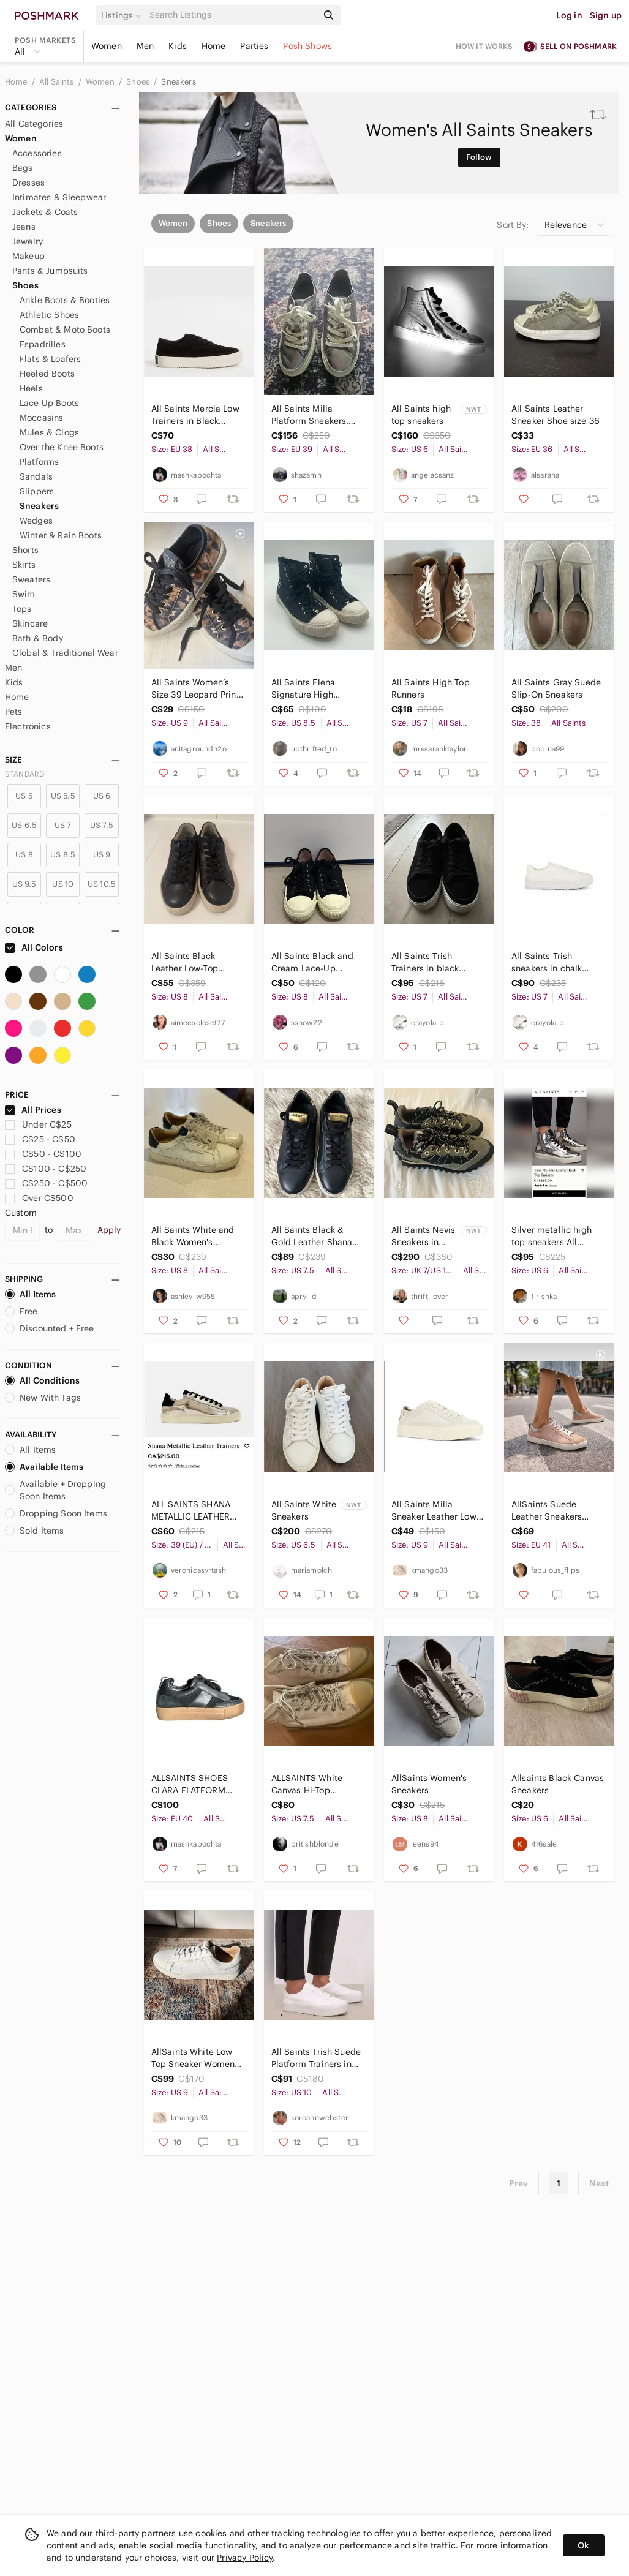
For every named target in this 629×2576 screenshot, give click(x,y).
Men (145, 45)
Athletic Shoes (49, 314)
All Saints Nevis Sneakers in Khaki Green (423, 1236)
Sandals (36, 476)
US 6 (102, 796)
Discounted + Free (49, 1328)
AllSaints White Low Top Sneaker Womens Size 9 (195, 2058)
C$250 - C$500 (46, 1183)
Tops (22, 608)
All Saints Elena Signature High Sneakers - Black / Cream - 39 (308, 689)
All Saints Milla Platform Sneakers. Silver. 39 (310, 415)
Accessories (37, 153)
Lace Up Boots (49, 403)
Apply (109, 1229)
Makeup (28, 256)
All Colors (34, 947)
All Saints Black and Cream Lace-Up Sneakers (312, 962)
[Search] (232, 15)
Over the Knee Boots (62, 447)
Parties (254, 45)
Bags (22, 167)
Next (599, 2183)
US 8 (24, 854)
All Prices (33, 1109)
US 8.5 (62, 854)
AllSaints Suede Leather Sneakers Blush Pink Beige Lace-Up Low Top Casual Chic (546, 1511)
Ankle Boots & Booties (65, 300)
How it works (484, 46)
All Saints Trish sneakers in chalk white (546, 962)
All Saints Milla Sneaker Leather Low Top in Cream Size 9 (433, 1511)
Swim (24, 594)
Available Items (44, 1466)
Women (106, 45)
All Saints (57, 82)
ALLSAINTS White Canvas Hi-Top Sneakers (306, 1784)
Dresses (28, 182)
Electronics (28, 726)
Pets (14, 711)
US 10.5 (102, 884)
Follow (479, 157)
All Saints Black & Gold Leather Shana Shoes (312, 1236)
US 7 (63, 825)
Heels (31, 388)
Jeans (24, 226)
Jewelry (27, 241)
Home (214, 45)
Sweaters (31, 579)
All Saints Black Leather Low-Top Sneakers (184, 962)
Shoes (138, 82)
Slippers (37, 491)
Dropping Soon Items (56, 1513)
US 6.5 (24, 825)
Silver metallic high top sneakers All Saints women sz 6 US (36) (557, 1236)
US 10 (62, 884)
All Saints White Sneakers (303, 1510)
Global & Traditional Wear (65, 652)
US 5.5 (63, 796)
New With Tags (43, 1397)
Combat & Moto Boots (65, 329)
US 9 (102, 854)
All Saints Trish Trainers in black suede (425, 962)
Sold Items (34, 1530)
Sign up (606, 15)
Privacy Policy (245, 2557)
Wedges (36, 520)
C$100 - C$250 (45, 1168)
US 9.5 (24, 884)
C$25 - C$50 (40, 1139)
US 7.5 (102, 825)
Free (21, 1311)
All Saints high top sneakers (421, 414)
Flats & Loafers (50, 358)
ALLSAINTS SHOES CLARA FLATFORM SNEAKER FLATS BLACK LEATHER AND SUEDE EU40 (194, 1784)
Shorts (25, 549)
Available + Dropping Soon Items (55, 1490)
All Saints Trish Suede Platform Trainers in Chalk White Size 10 (316, 2058)
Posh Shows (307, 45)
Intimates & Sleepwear (59, 197)
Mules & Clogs (49, 432)
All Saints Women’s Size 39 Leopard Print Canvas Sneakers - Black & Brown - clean (196, 689)
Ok (583, 2545)
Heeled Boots (47, 373)
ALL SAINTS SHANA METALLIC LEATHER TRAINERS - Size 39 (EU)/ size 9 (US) (191, 1511)
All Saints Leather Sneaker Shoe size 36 (555, 414)
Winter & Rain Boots (61, 535)
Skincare (30, 623)
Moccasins (41, 417)
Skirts (24, 564)
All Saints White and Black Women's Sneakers (193, 1236)
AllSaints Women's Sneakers (429, 1784)
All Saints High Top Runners (430, 688)
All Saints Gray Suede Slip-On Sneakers (556, 688)
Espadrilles (43, 344)
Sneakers (178, 82)
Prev (519, 2183)
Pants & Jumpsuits (50, 270)
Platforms (39, 461)
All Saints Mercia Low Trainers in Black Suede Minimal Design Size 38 (197, 415)
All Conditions (42, 1380)
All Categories (34, 123)
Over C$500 (39, 1197)
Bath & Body (37, 638)
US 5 (24, 796)
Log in (569, 15)
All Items (30, 1294)
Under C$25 (38, 1124)
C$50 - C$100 (43, 1153)
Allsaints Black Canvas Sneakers (557, 1784)
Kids (177, 45)
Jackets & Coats (45, 211)
